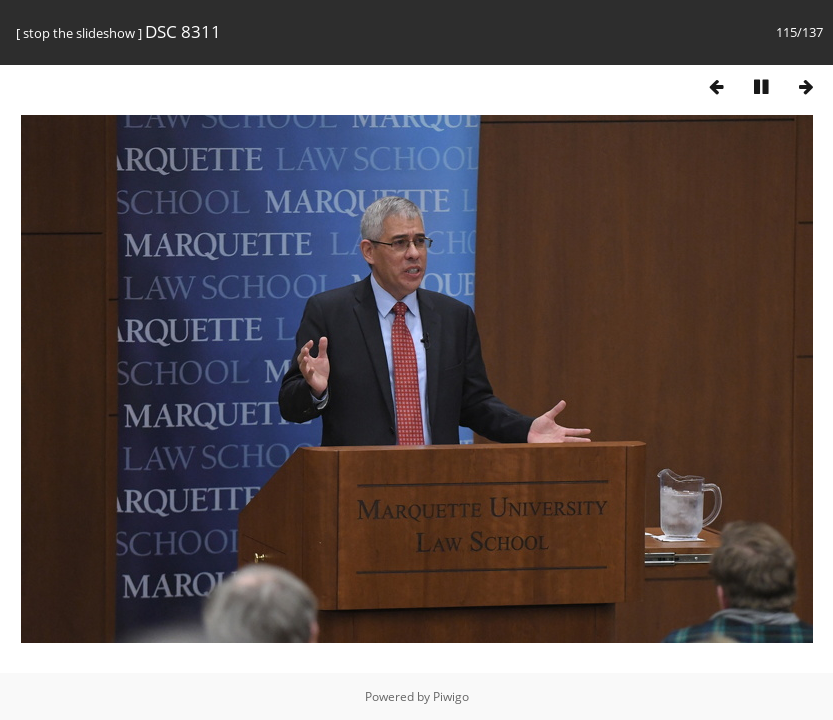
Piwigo (451, 696)
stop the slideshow (79, 33)
